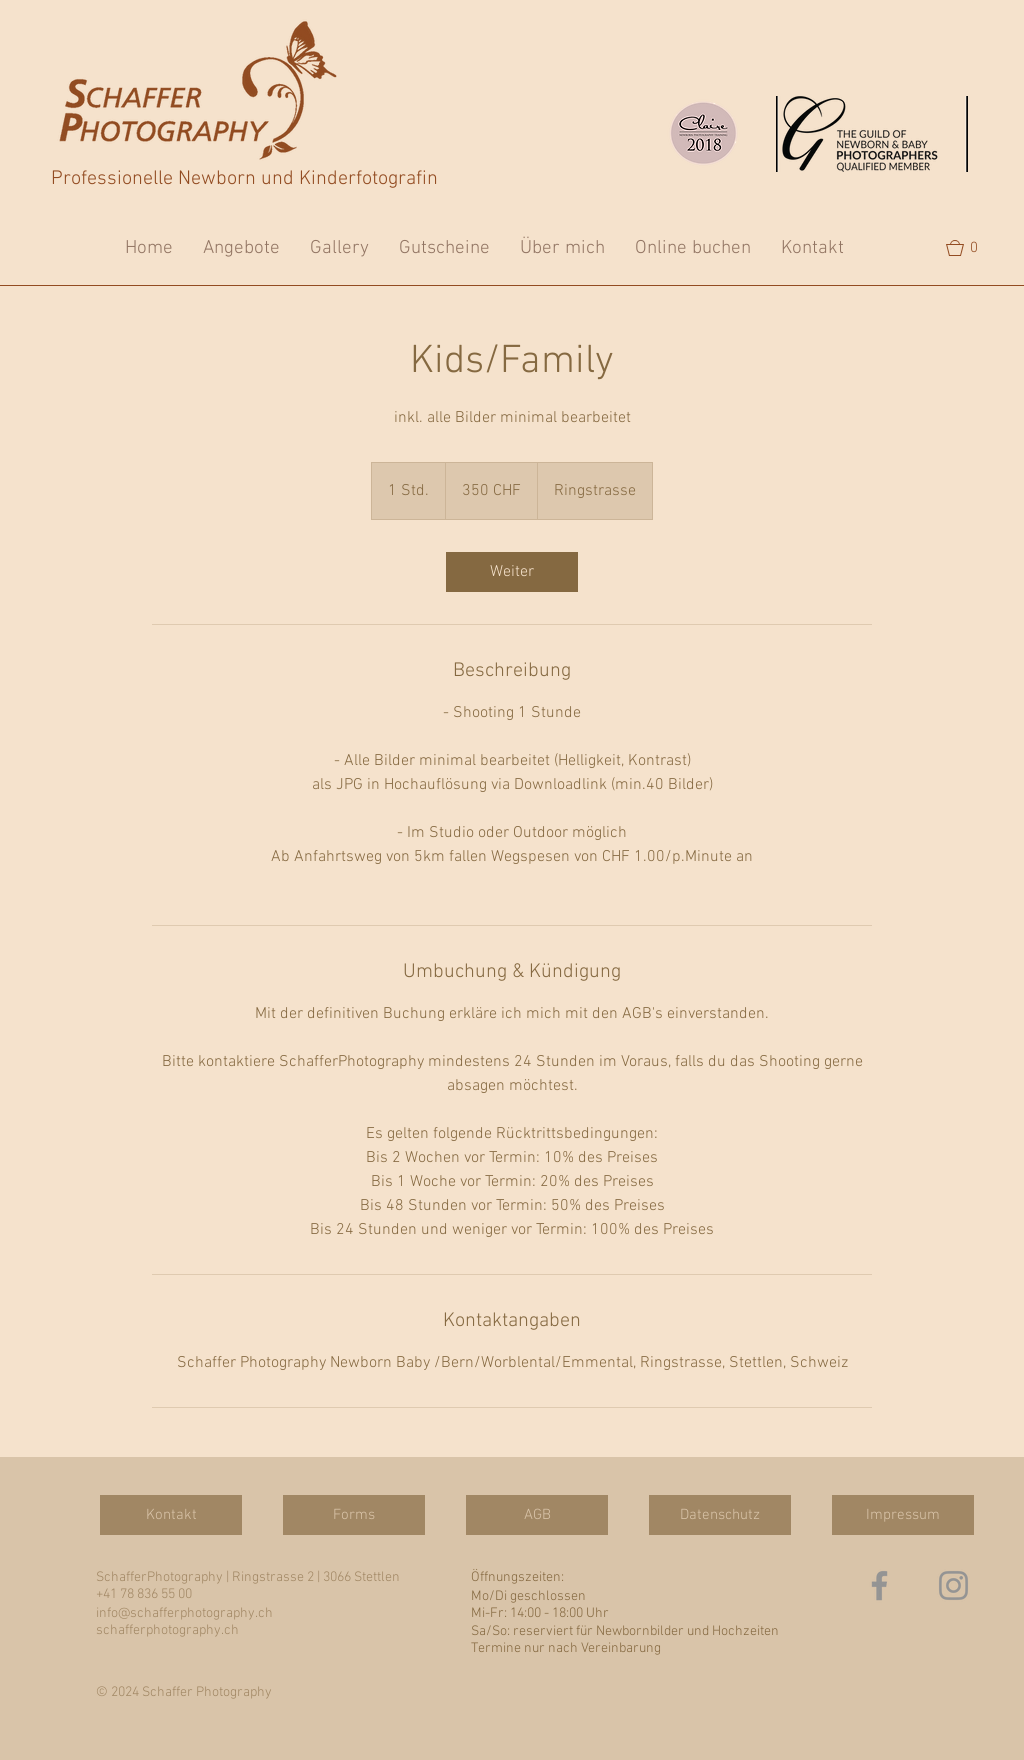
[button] (971, 248)
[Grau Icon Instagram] (953, 1585)
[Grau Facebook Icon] (879, 1585)
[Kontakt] (171, 1515)
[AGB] (537, 1515)
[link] (512, 572)
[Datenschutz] (720, 1515)
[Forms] (354, 1515)
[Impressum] (903, 1515)
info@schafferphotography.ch (184, 1613)
